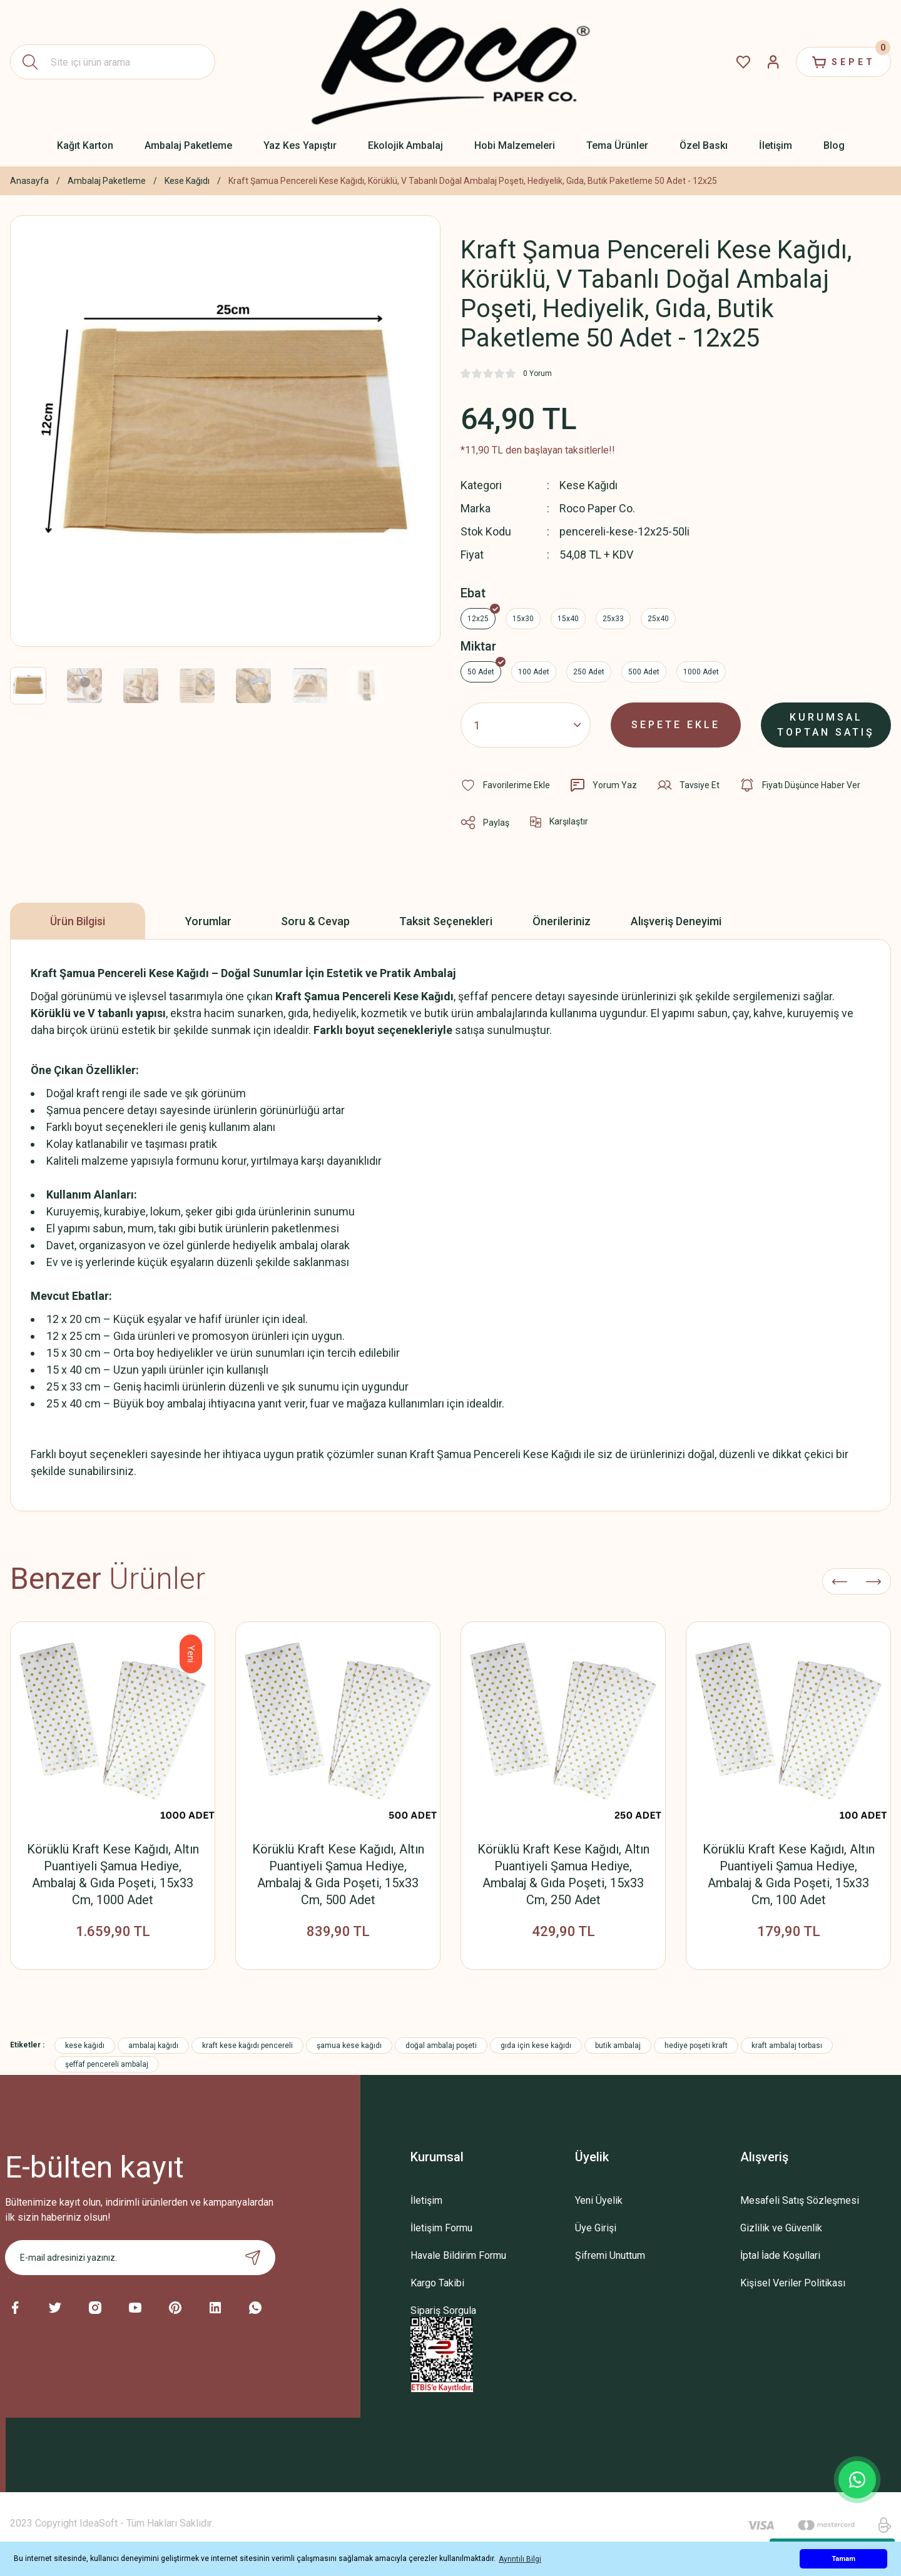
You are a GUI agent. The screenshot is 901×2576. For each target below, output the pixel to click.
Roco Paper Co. (597, 508)
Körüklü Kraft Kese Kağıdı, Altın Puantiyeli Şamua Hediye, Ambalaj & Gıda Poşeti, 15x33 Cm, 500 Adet (338, 1874)
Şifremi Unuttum (610, 2255)
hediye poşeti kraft (696, 2045)
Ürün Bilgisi (77, 921)
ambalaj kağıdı (153, 2045)
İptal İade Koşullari (780, 2255)
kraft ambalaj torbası (786, 2045)
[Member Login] (773, 62)
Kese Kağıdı (588, 485)
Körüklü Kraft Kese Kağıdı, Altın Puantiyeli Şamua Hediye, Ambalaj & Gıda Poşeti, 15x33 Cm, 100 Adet (789, 1874)
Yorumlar (208, 921)
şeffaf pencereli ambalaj (106, 2064)
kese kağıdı (84, 2045)
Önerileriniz (561, 921)
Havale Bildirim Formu (458, 2255)
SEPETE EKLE (675, 725)
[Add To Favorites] (505, 785)
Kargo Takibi (437, 2283)
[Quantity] (526, 725)
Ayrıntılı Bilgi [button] (520, 2559)
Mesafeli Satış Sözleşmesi (799, 2200)
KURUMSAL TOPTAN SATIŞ (826, 724)
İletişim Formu (441, 2228)
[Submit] (252, 2257)
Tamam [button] (843, 2559)
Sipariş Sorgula (443, 2310)
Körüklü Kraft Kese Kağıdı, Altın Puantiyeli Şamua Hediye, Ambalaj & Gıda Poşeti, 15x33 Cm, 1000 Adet (113, 1874)
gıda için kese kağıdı (536, 2045)
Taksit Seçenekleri (445, 921)
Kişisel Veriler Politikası (792, 2283)
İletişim (426, 2200)
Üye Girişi (595, 2228)
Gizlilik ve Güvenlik (781, 2228)
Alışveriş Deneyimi (676, 921)
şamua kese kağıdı (349, 2045)
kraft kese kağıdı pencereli (247, 2045)
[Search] (112, 61)
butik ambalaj (618, 2045)
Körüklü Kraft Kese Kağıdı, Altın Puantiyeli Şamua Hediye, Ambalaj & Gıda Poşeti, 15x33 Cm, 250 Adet (563, 1874)
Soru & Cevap (315, 921)
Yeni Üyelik (599, 2200)
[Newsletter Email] (140, 2257)
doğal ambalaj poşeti (441, 2045)
